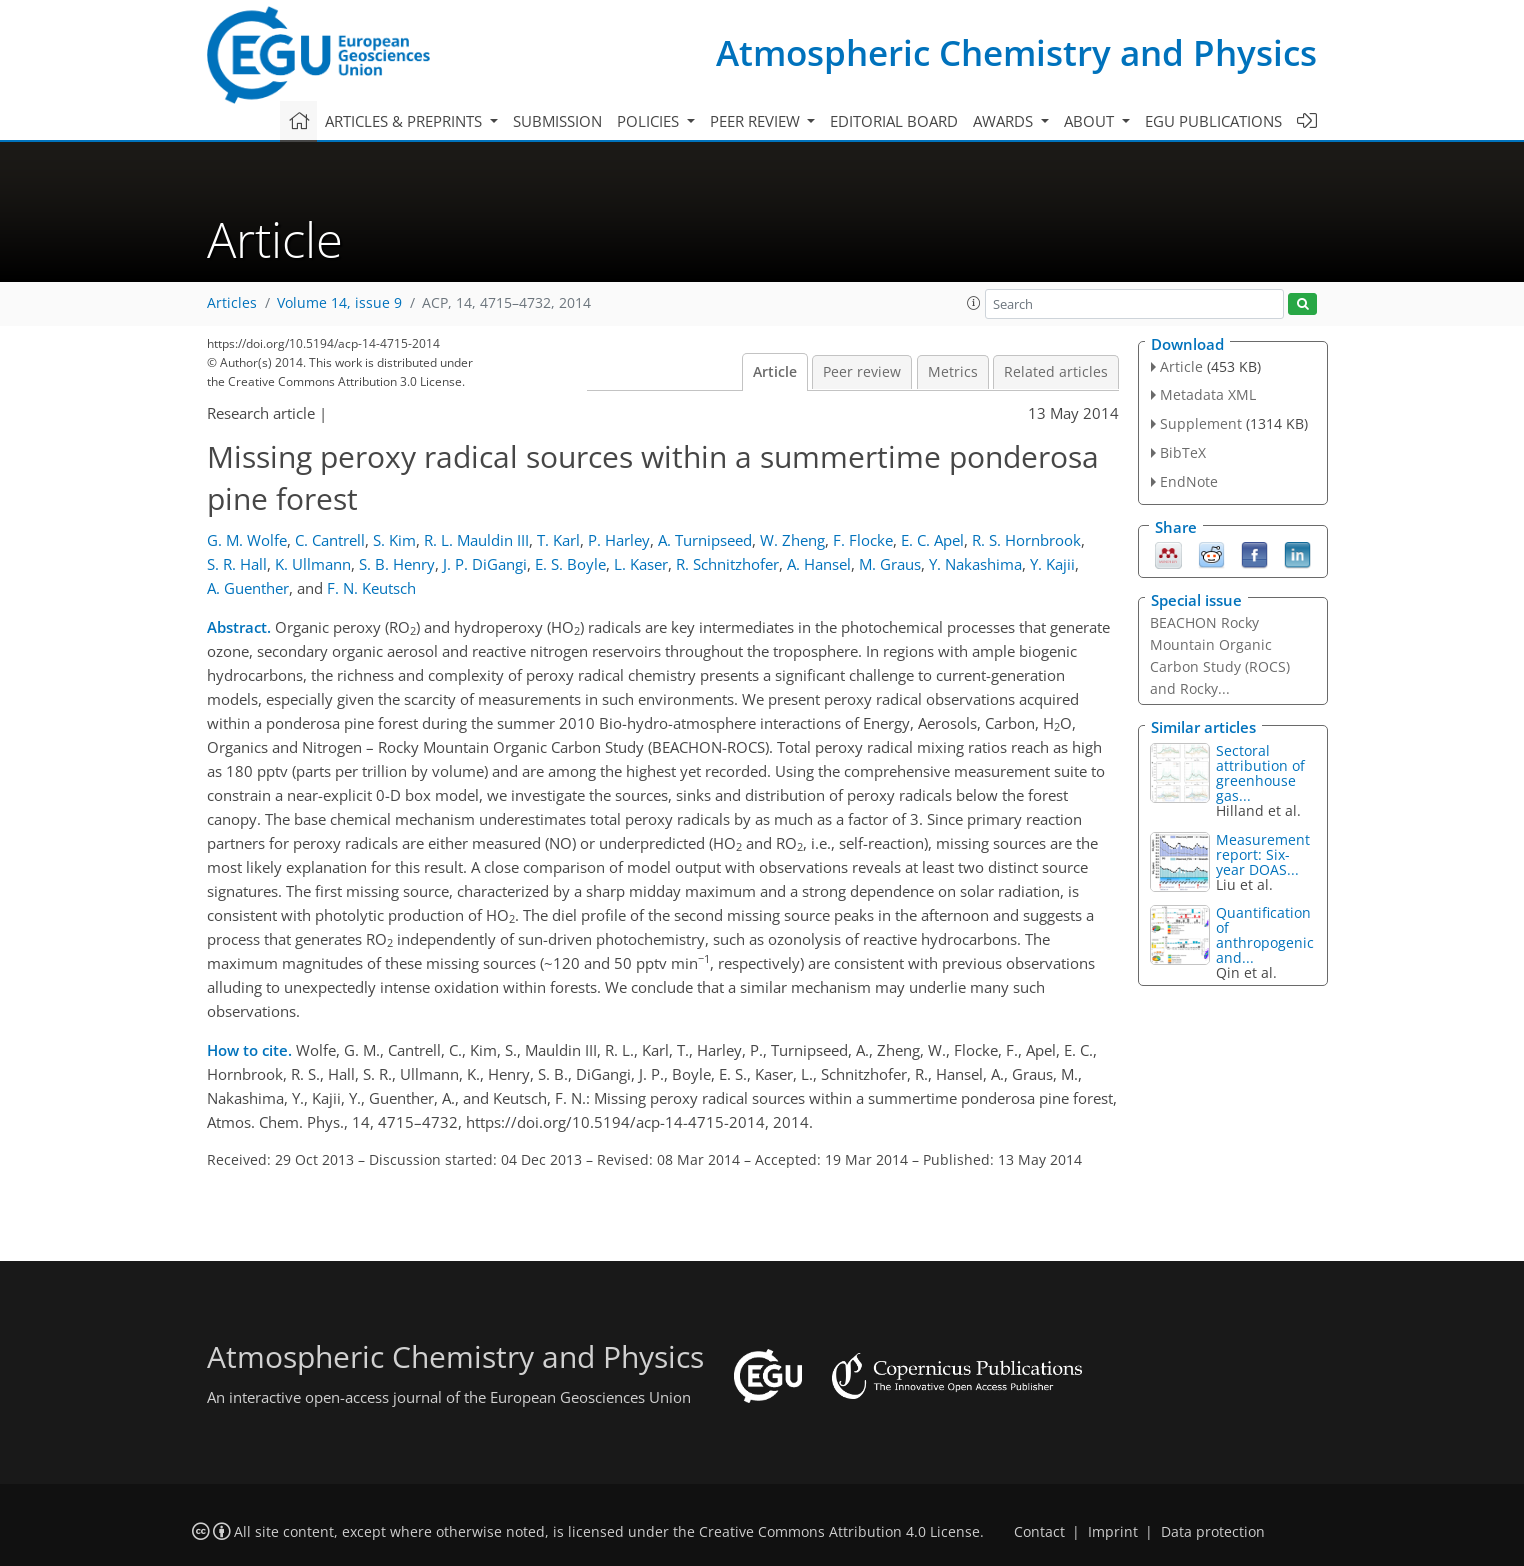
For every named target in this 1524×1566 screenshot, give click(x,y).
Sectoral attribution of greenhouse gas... (1260, 773)
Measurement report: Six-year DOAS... (1263, 854)
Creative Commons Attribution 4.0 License (839, 1532)
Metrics (953, 372)
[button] (974, 303)
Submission (557, 121)
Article (775, 372)
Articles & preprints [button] (405, 121)
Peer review (862, 372)
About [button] (1091, 121)
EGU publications (1213, 121)
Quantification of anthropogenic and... (1265, 935)
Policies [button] (650, 121)
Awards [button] (1005, 121)
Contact (1039, 1532)
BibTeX (1183, 452)
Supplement (1201, 423)
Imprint (1113, 1532)
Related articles (1056, 372)
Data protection (1213, 1532)
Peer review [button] (757, 121)
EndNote (1189, 481)
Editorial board (894, 121)
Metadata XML (1208, 394)
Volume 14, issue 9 (339, 303)
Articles (232, 303)
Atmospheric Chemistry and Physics (1016, 52)
